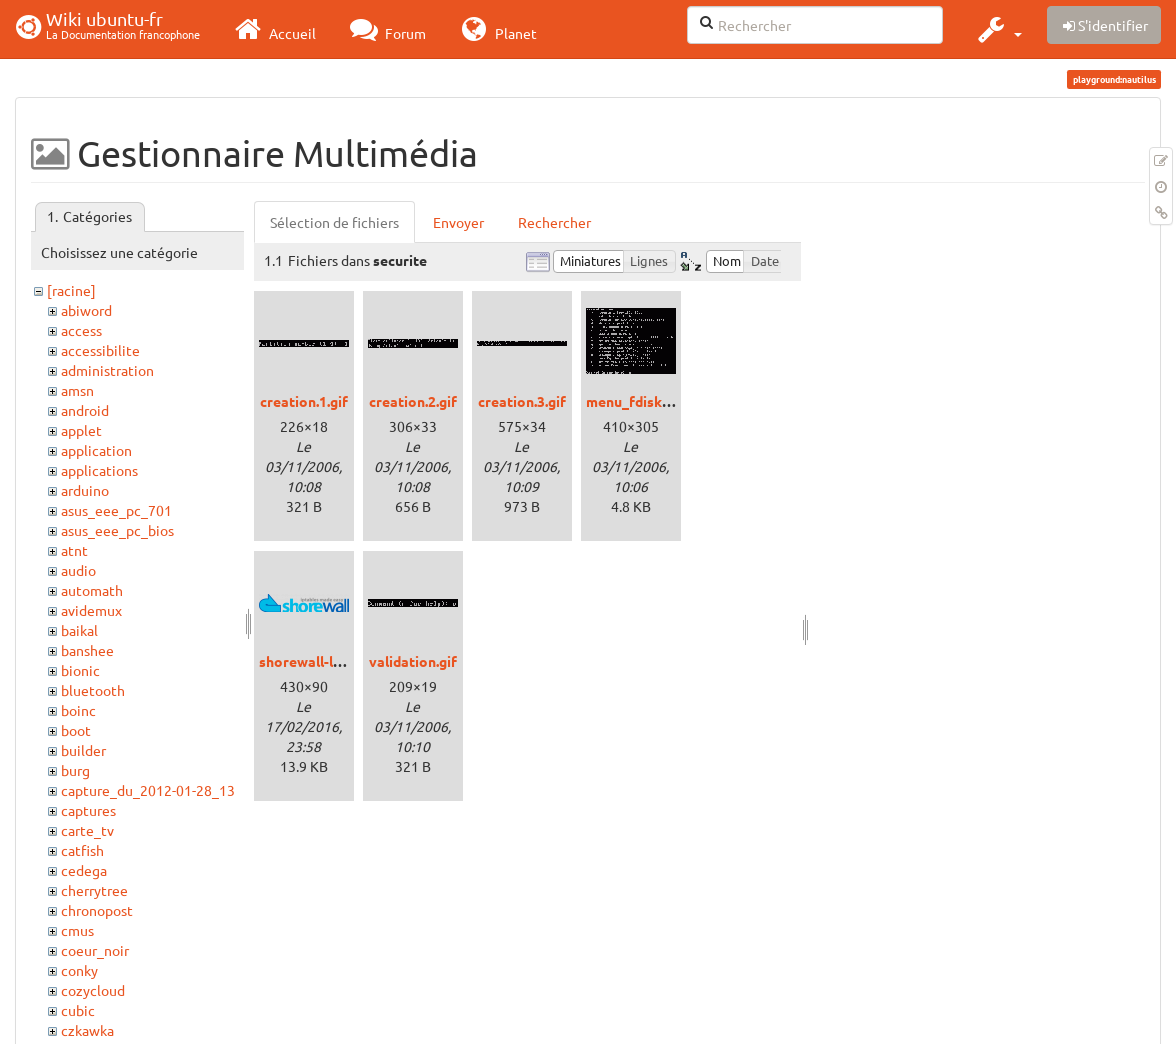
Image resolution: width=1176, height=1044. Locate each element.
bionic (80, 670)
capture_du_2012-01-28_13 (148, 790)
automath (92, 590)
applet (81, 430)
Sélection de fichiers (334, 222)
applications (99, 470)
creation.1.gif (304, 401)
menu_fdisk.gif (634, 401)
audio (78, 570)
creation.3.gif (522, 401)
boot (76, 730)
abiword (86, 310)
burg (75, 770)
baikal (79, 630)
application (96, 450)
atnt (74, 550)
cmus (77, 930)
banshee (87, 650)
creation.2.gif (413, 401)
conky (79, 970)
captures (88, 810)
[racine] (71, 290)
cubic (78, 1010)
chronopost (97, 910)
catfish (82, 850)
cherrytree (94, 890)
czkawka (87, 1030)
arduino (85, 490)
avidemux (91, 610)
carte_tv (87, 830)
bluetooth (93, 690)
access (81, 330)
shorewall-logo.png (322, 661)
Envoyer (458, 222)
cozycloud (93, 990)
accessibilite (100, 350)
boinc (78, 710)
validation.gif (413, 661)
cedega (84, 870)
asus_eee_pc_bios (117, 530)
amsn (77, 390)
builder (83, 750)
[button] (997, 29)
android (85, 410)
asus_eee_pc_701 (116, 510)
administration (107, 370)
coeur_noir (95, 950)
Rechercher (554, 222)
